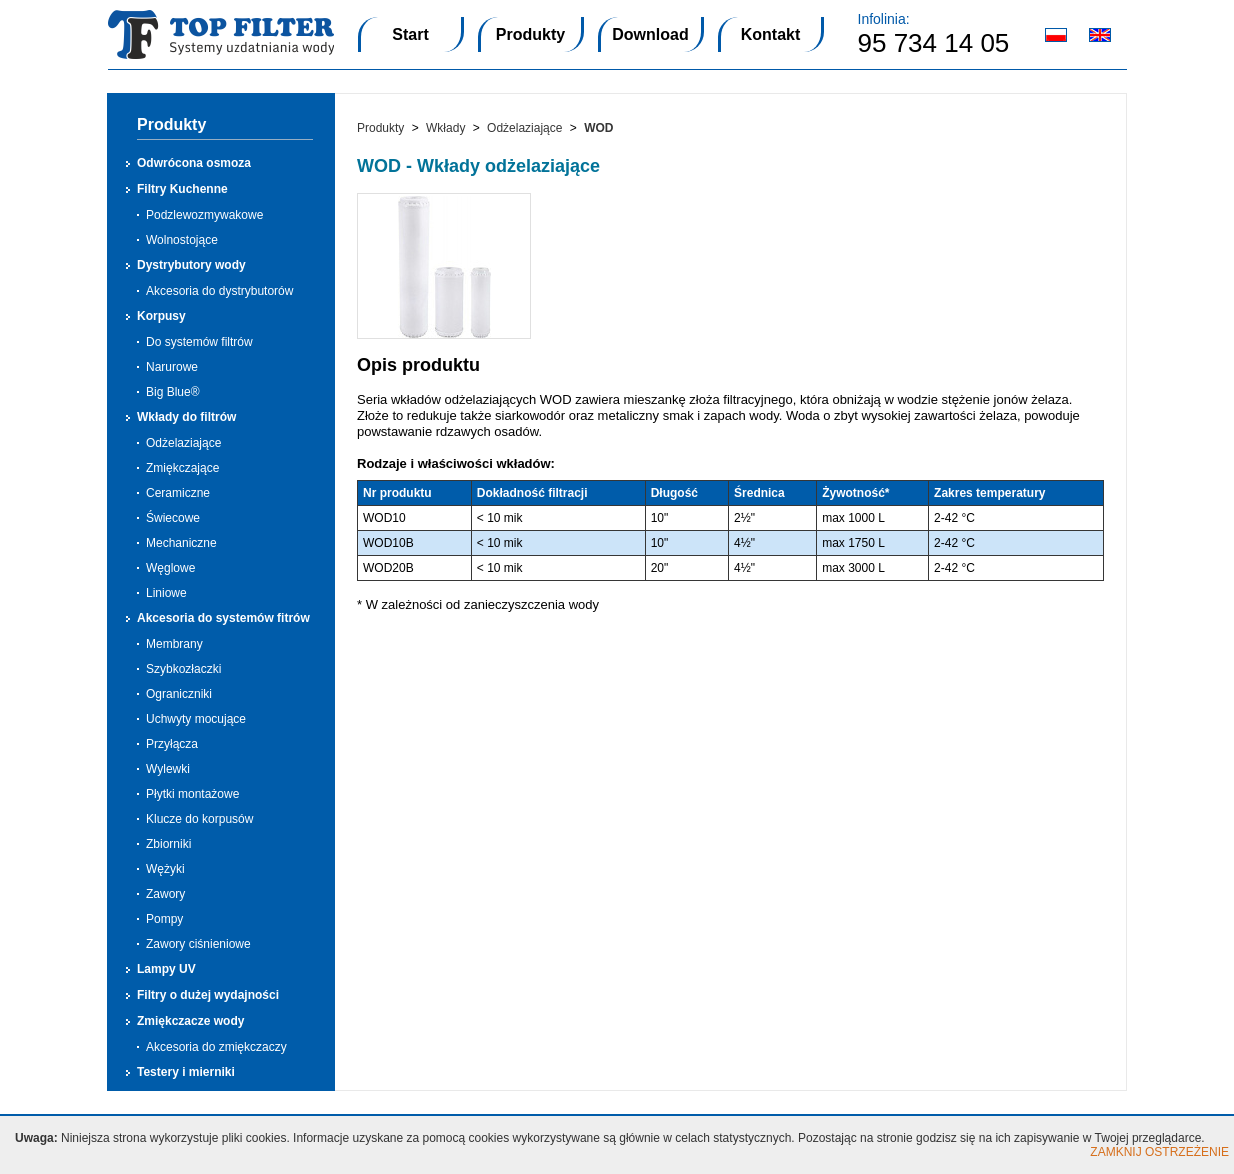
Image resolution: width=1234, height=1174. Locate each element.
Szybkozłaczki (183, 669)
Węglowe (170, 568)
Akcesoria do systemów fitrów (223, 618)
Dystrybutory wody (191, 265)
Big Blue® (173, 392)
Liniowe (166, 593)
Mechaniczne (181, 543)
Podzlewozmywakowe (204, 215)
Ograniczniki (179, 694)
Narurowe (172, 367)
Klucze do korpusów (199, 819)
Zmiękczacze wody (190, 1021)
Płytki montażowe (192, 794)
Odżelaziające (183, 443)
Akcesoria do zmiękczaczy (216, 1047)
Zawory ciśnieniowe (198, 944)
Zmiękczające (182, 468)
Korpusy (161, 316)
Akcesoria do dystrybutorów (219, 291)
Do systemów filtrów (199, 342)
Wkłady (445, 128)
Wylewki (168, 769)
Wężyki (165, 869)
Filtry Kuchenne (182, 189)
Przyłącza (172, 744)
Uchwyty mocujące (196, 719)
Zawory (165, 894)
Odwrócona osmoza (194, 163)
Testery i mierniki (186, 1072)
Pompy (164, 919)
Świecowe (173, 518)
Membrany (174, 644)
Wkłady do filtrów (186, 417)
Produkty (380, 128)
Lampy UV (166, 969)
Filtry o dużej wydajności (208, 995)
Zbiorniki (168, 844)
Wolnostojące (182, 240)
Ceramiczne (178, 493)
